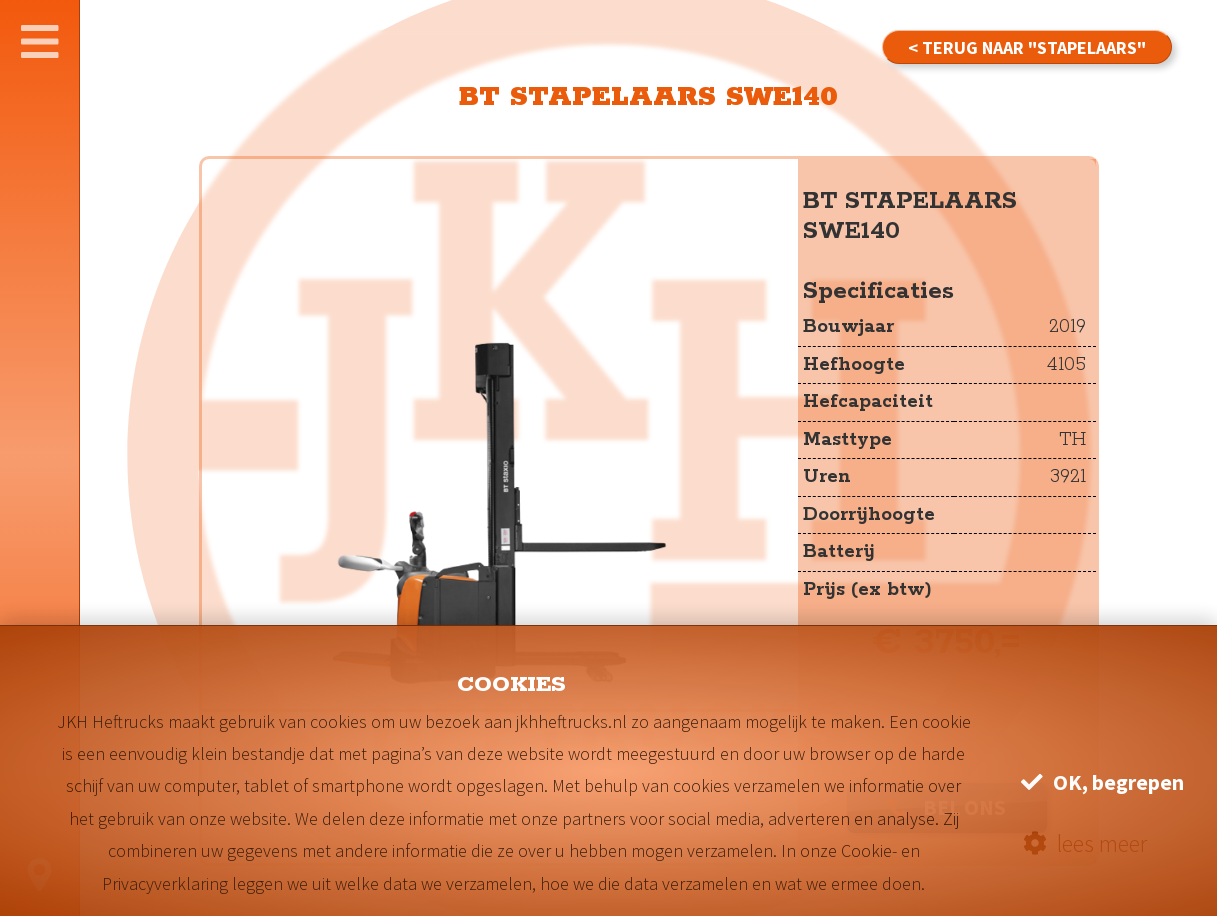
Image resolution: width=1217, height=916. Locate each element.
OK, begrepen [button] (1102, 782)
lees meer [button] (1085, 843)
